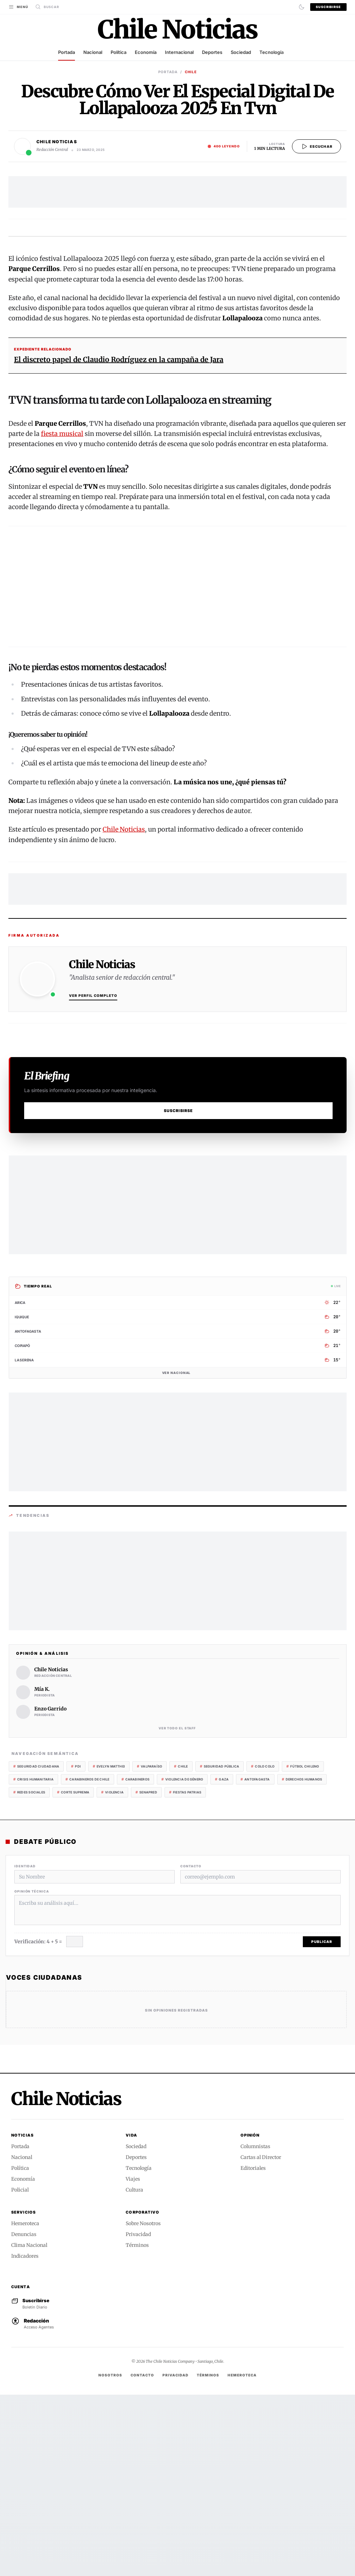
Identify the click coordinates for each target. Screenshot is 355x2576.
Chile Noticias (124, 1011)
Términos (137, 2426)
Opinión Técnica (31, 2073)
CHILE (191, 72)
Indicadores (25, 2437)
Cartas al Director (261, 2338)
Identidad (25, 2047)
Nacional (92, 52)
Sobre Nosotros (143, 2405)
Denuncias (23, 2415)
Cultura (134, 2371)
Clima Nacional (29, 2426)
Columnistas (255, 2328)
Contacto (190, 2047)
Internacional (179, 52)
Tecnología (271, 52)
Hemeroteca (25, 2405)
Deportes (212, 52)
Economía (145, 52)
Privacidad (138, 2415)
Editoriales (253, 2349)
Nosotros (110, 2556)
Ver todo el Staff (178, 1909)
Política (118, 52)
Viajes (133, 2360)
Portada (66, 52)
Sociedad (241, 52)
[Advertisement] (177, 192)
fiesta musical (62, 615)
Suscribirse (328, 7)
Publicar (321, 2123)
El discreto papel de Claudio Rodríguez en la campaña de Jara (118, 540)
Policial (20, 2371)
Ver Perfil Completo (93, 1177)
